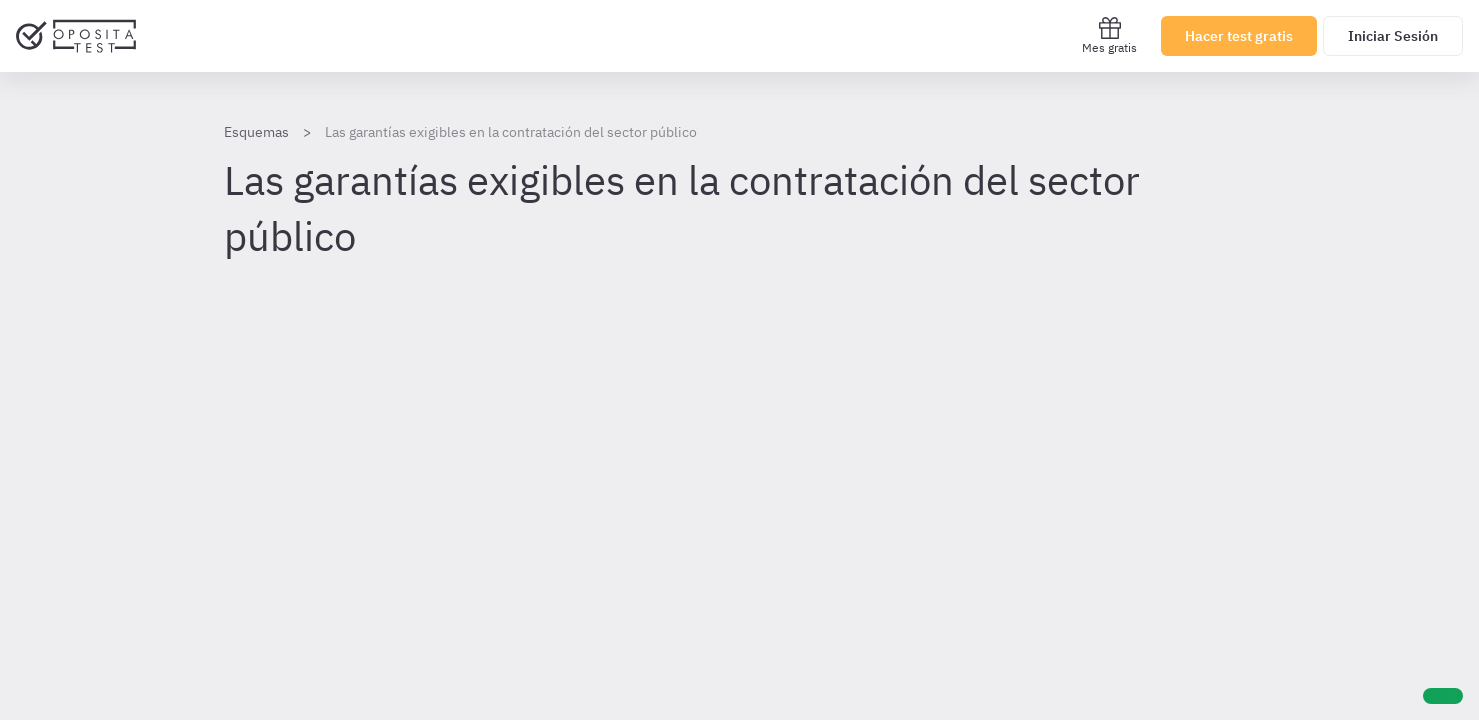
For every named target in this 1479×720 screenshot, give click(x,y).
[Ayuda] (1443, 696)
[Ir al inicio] (76, 36)
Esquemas (256, 132)
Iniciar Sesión (1393, 36)
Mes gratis (1109, 35)
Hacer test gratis (1239, 36)
